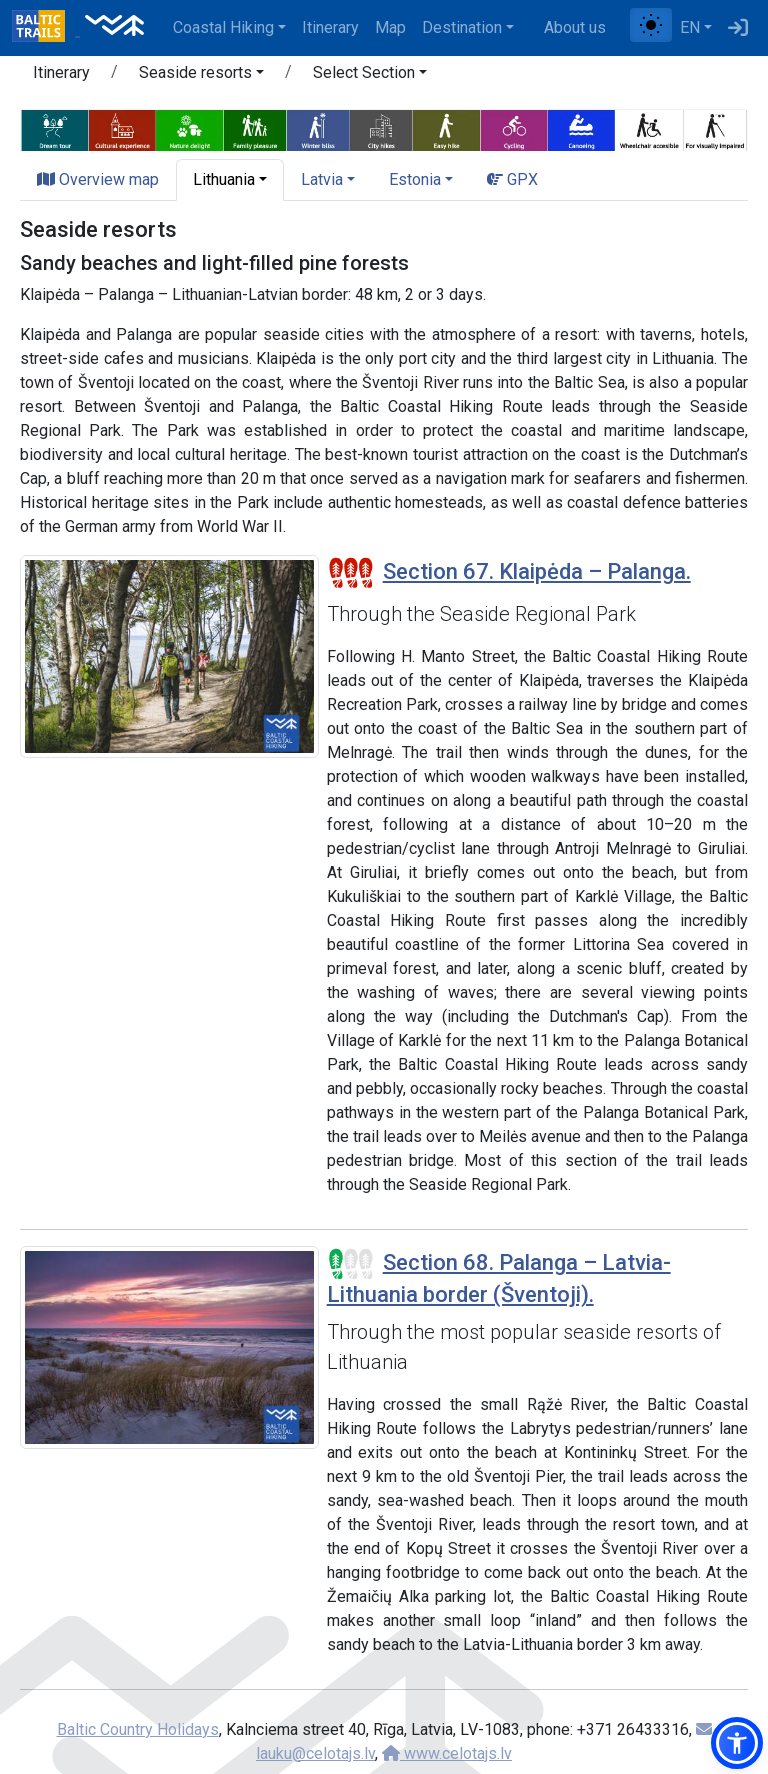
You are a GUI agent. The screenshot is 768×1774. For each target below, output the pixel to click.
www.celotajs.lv (447, 1753)
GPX (512, 179)
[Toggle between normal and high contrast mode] (651, 25)
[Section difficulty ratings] (351, 573)
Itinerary (330, 27)
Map (390, 27)
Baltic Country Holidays (138, 1729)
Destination (462, 27)
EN (690, 27)
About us (575, 27)
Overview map (98, 179)
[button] (201, 76)
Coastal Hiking (223, 27)
